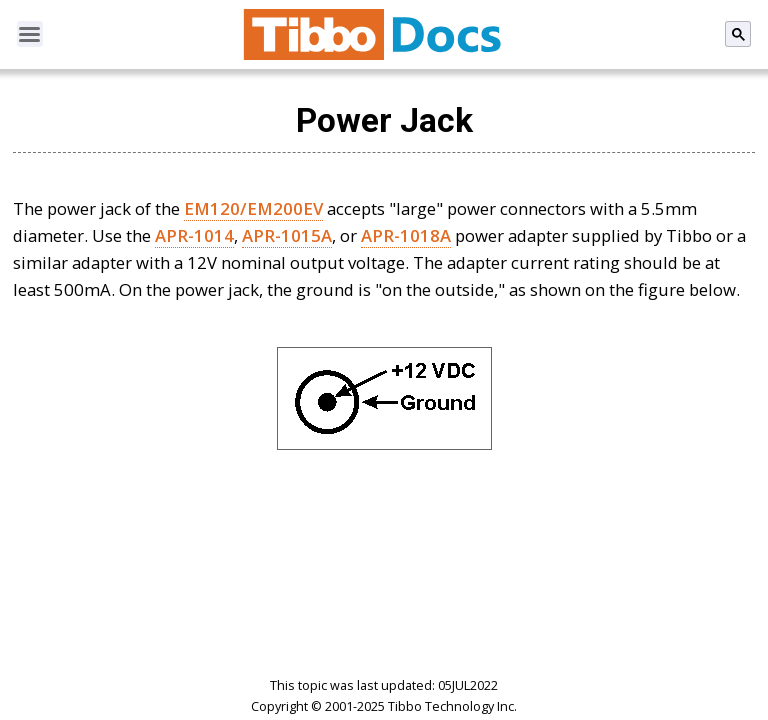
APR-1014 (194, 235)
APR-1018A (406, 235)
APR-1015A (287, 235)
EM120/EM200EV (253, 208)
